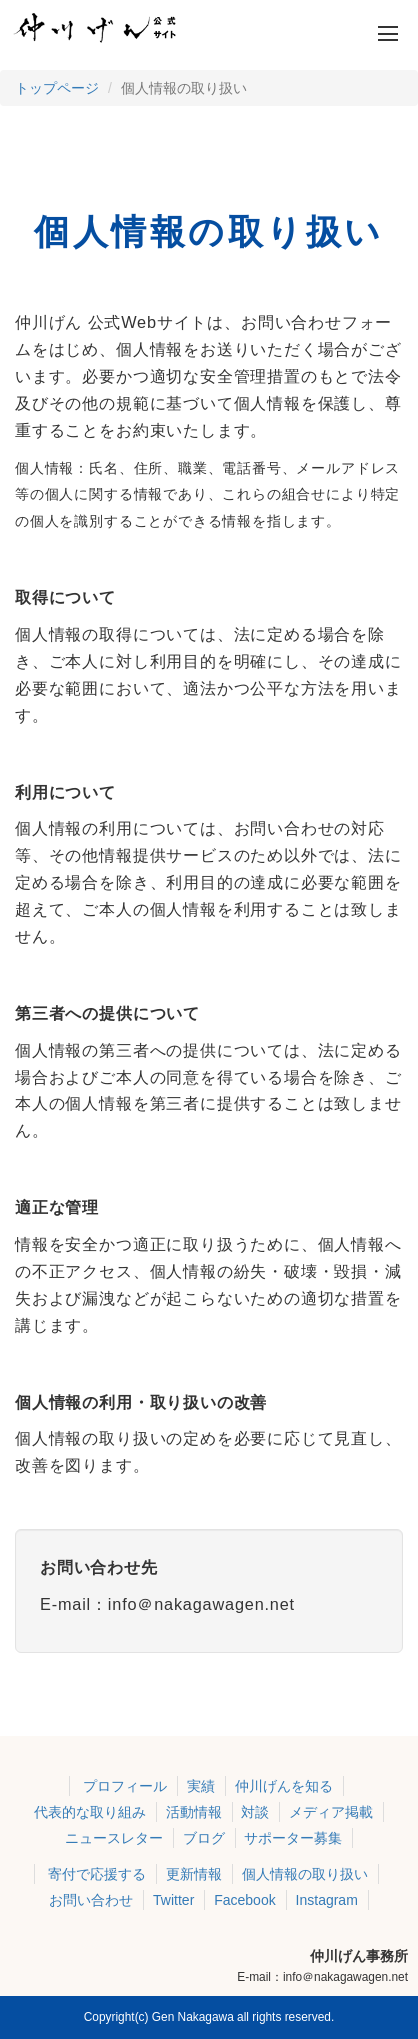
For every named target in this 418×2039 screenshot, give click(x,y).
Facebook (244, 1900)
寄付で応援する (97, 1874)
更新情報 (194, 1874)
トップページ (57, 88)
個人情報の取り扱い (305, 1874)
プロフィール (125, 1786)
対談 (255, 1812)
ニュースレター (114, 1838)
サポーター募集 (293, 1838)
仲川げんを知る (284, 1786)
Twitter (173, 1900)
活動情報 (194, 1812)
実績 (201, 1786)
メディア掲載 (331, 1812)
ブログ (204, 1838)
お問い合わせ (91, 1900)
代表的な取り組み (90, 1812)
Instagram (327, 1900)
